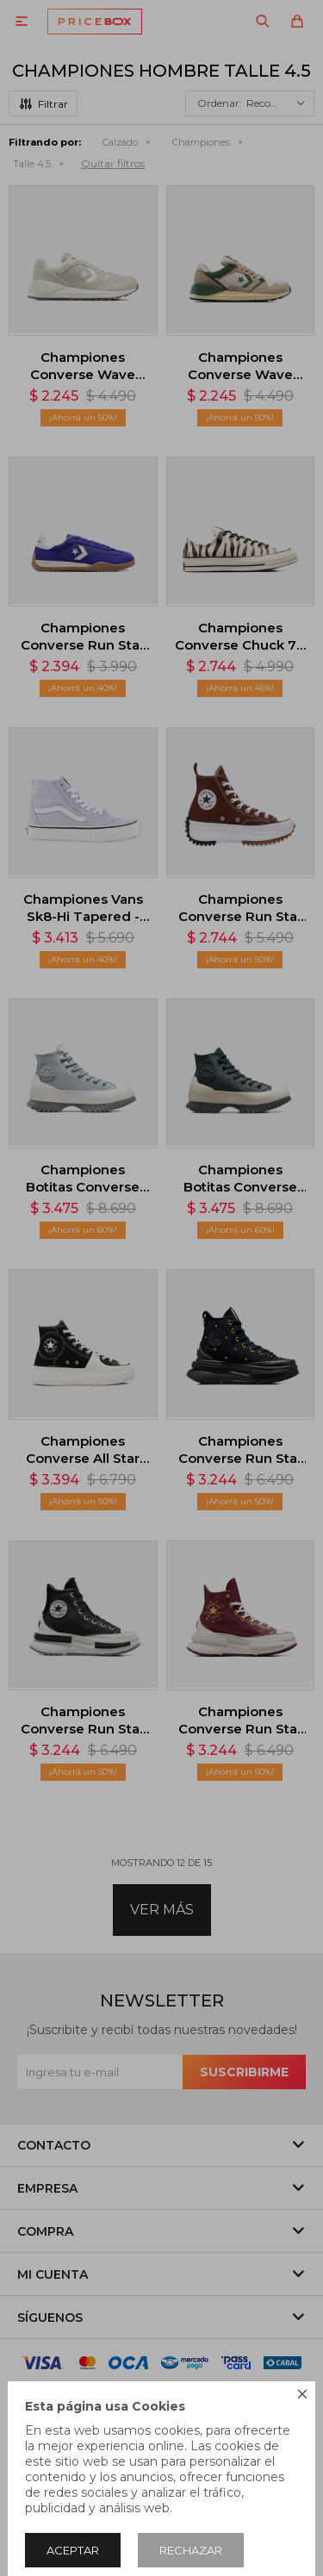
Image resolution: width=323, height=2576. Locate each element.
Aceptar (73, 2550)
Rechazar (190, 2550)
